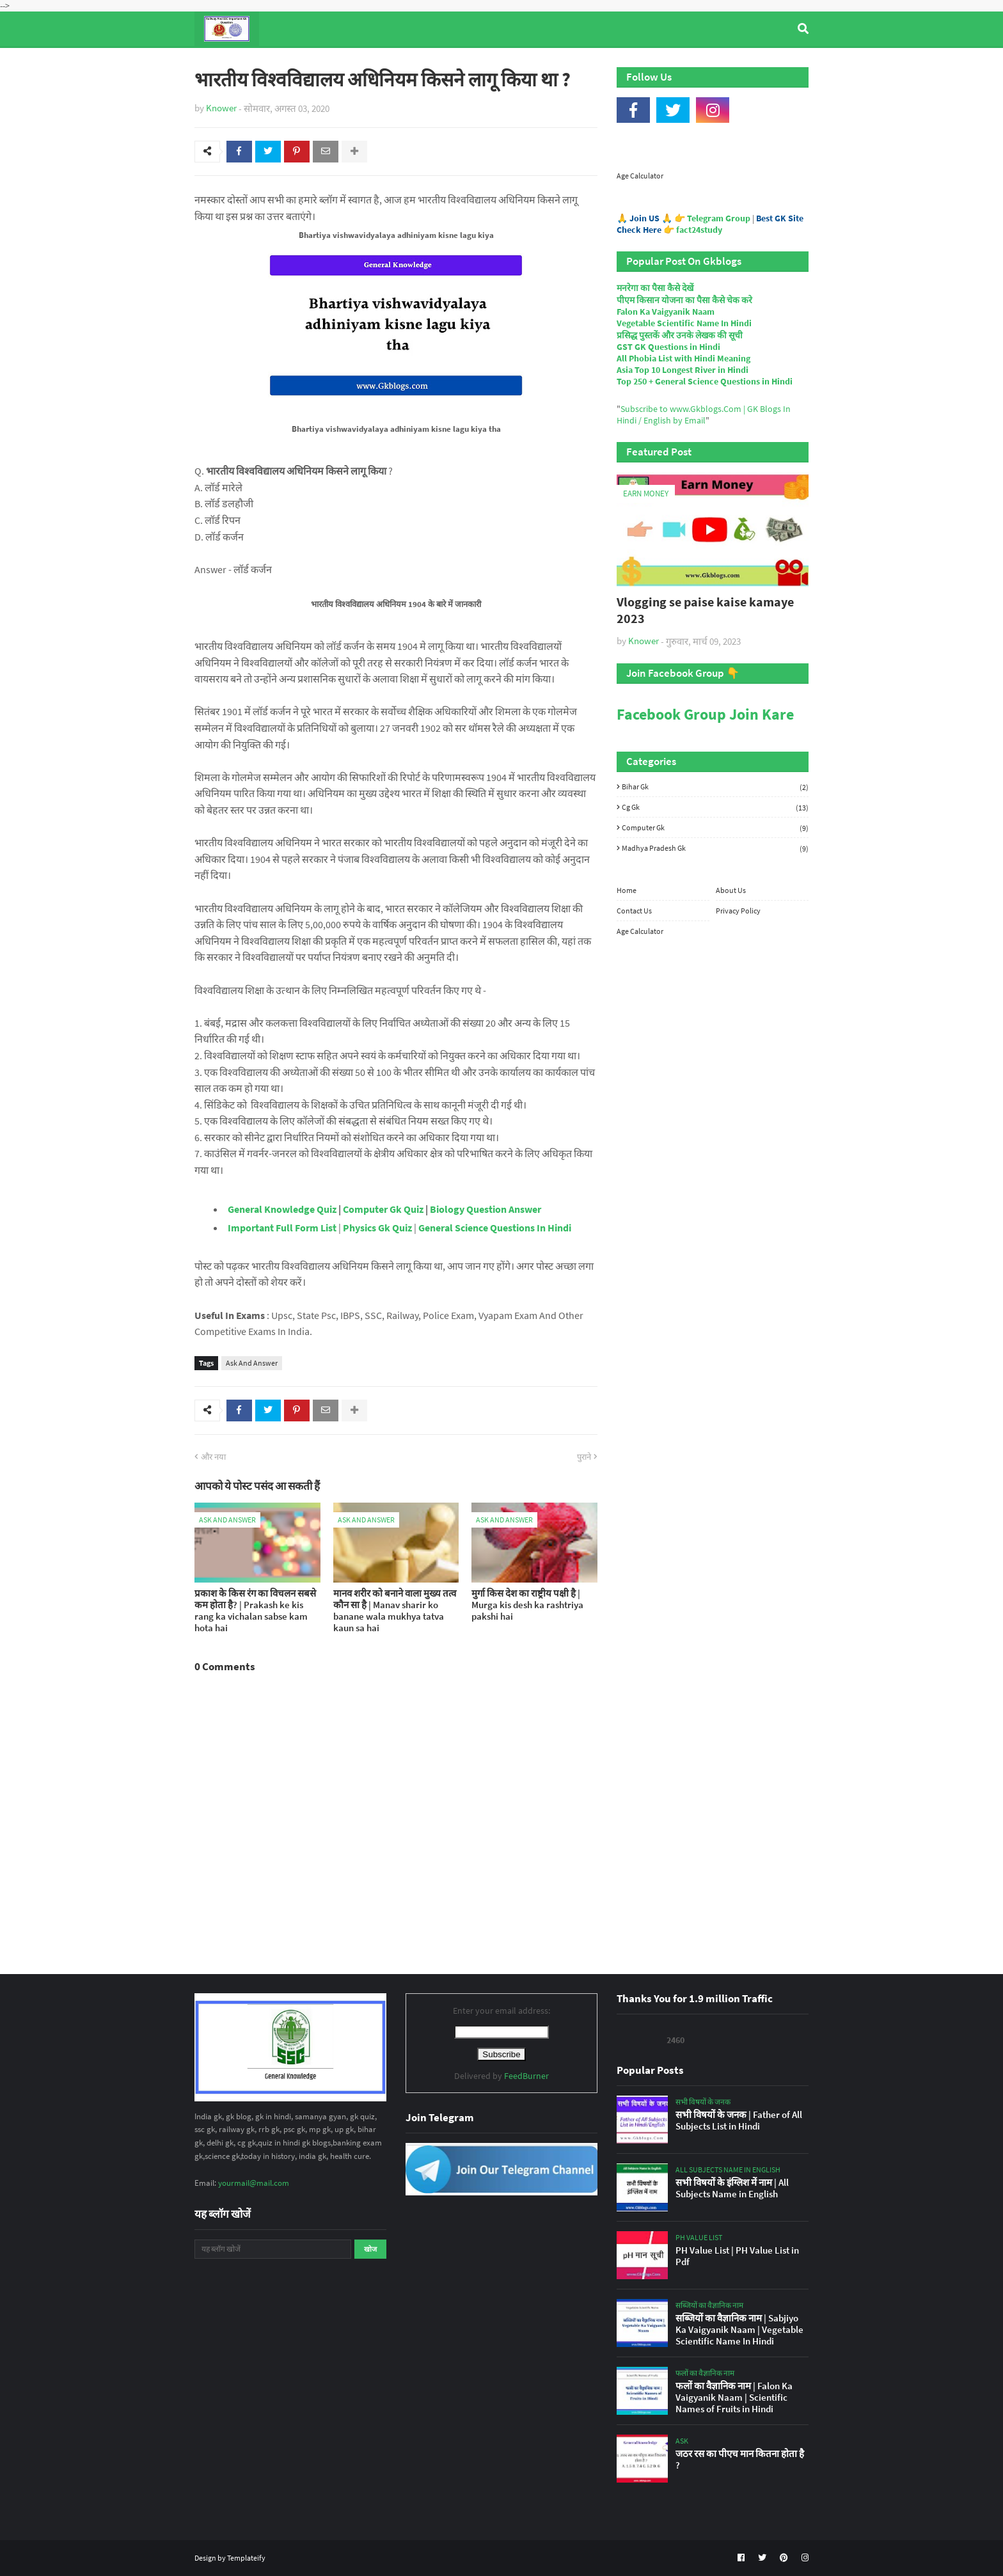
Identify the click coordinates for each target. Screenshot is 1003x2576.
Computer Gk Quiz (383, 1209)
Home (626, 890)
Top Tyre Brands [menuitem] (288, 63)
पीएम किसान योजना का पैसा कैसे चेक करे (684, 300)
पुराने (584, 1456)
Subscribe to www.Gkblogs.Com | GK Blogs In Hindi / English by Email (704, 414)
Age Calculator (640, 175)
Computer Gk (715, 828)
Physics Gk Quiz (377, 1227)
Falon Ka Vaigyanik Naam (666, 311)
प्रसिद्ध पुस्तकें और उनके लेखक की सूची (680, 335)
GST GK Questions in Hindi (668, 346)
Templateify (246, 2558)
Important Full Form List (282, 1227)
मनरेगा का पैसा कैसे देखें (655, 288)
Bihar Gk (715, 787)
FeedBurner (526, 2076)
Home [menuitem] (218, 63)
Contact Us (634, 910)
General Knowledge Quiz (282, 1209)
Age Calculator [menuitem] (748, 63)
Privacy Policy (738, 910)
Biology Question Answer (485, 1209)
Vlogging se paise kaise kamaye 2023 (705, 610)
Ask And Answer (252, 1363)
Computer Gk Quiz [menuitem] (507, 63)
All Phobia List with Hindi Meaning (683, 358)
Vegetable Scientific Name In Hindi (684, 323)
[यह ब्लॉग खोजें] (272, 2249)
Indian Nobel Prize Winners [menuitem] (632, 63)
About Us (731, 890)
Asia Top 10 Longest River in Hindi (682, 369)
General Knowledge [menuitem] (391, 63)
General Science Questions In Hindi (494, 1227)
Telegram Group (718, 218)
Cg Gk (715, 807)
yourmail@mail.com (253, 2182)
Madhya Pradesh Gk (715, 848)
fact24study (699, 229)
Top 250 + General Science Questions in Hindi (705, 381)
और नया (213, 1456)
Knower (221, 108)
